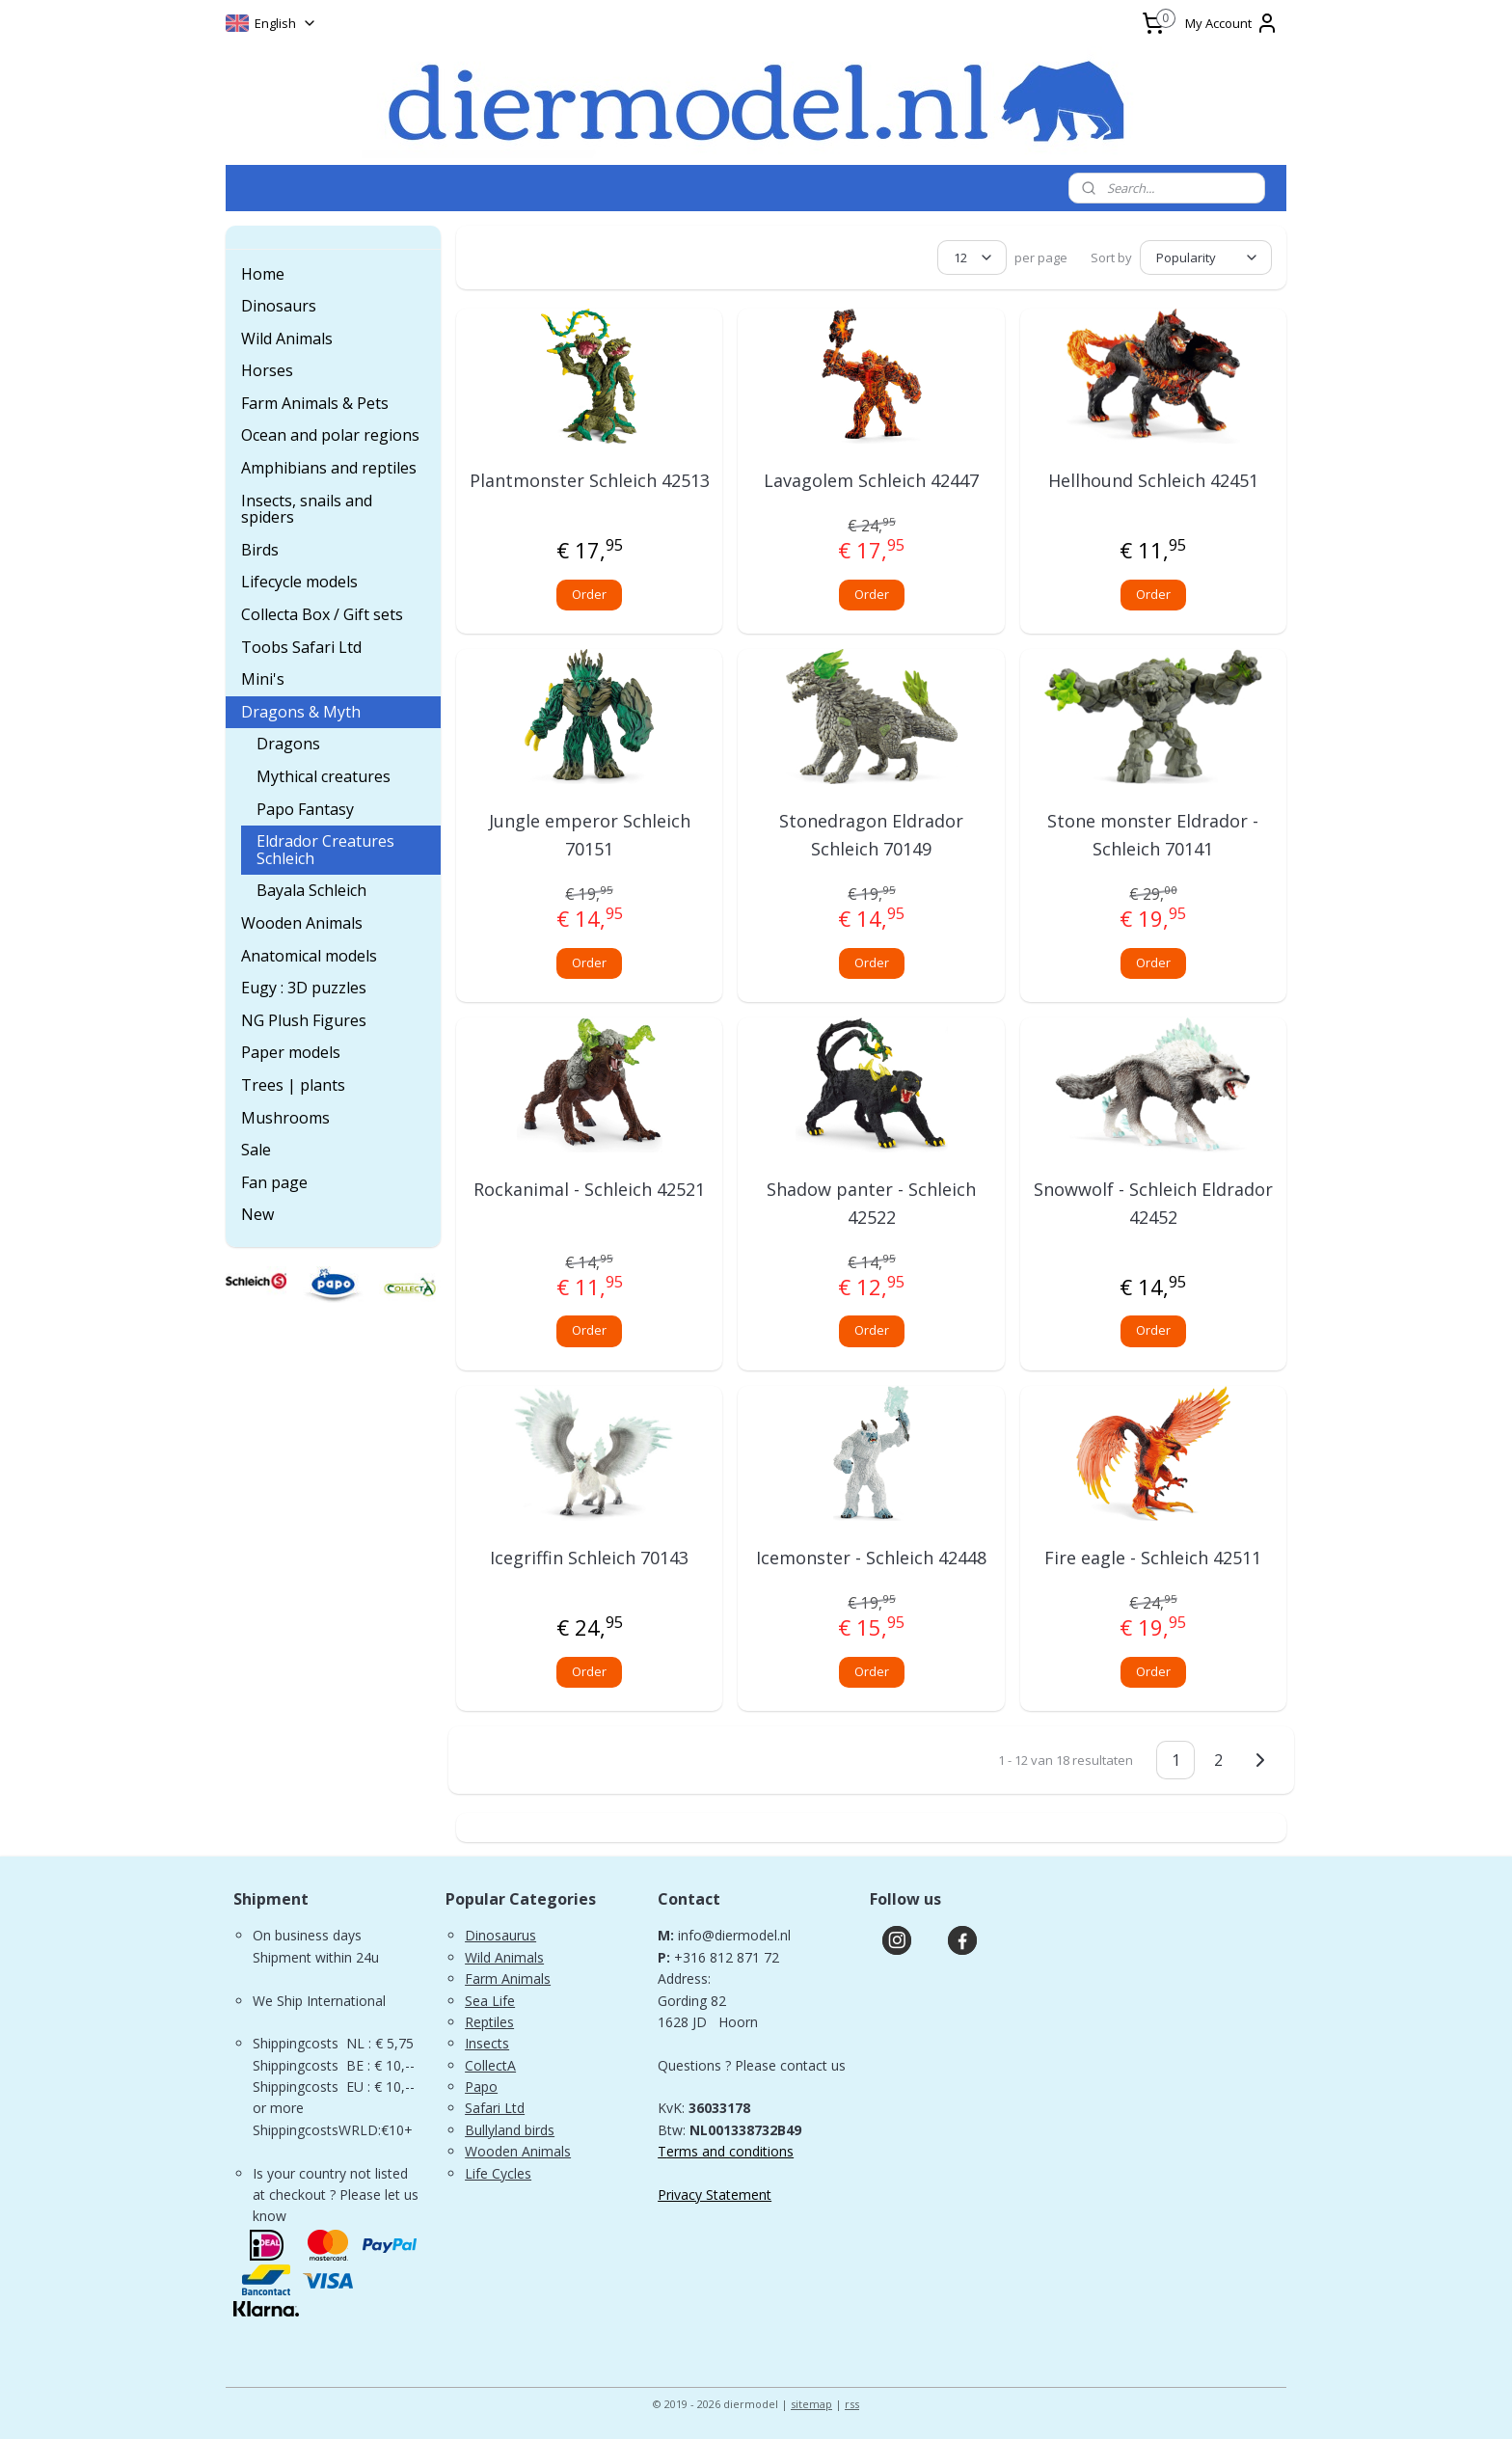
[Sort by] (1206, 257)
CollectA (490, 2065)
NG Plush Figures (303, 1020)
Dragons (288, 743)
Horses (267, 370)
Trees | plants (293, 1085)
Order (589, 594)
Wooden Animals (302, 923)
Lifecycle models (299, 581)
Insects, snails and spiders (306, 509)
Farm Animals (508, 1978)
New (257, 1214)
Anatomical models (309, 955)
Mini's (262, 679)
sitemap (811, 2404)
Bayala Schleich (311, 890)
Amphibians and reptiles (329, 467)
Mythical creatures (323, 776)
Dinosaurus (500, 1935)
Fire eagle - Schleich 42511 (1152, 1557)
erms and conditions (730, 2151)
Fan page (274, 1182)
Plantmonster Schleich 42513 (590, 480)
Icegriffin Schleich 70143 (589, 1557)
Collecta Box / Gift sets (322, 614)
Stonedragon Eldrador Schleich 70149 (871, 834)
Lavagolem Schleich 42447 (871, 480)
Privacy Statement (714, 2194)
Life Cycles (498, 2173)
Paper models (290, 1052)
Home (262, 274)
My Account (1232, 23)
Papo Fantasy (305, 809)
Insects (487, 2043)
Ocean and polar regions (330, 435)
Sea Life (490, 2001)
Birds (260, 549)
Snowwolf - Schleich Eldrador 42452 (1153, 1203)
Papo (481, 2086)
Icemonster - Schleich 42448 (871, 1557)
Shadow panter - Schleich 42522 (871, 1203)
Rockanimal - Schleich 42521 (589, 1189)
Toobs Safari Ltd (301, 647)
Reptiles (489, 2022)
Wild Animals (287, 338)
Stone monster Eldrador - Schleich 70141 (1152, 834)
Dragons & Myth (301, 711)
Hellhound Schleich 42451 (1153, 480)
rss (852, 2404)
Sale (256, 1149)
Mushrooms (285, 1117)
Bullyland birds (509, 2130)
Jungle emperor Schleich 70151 (589, 834)
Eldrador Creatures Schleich (325, 849)
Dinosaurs (278, 305)
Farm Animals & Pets (315, 403)
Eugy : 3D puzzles (303, 987)
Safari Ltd (495, 2108)
